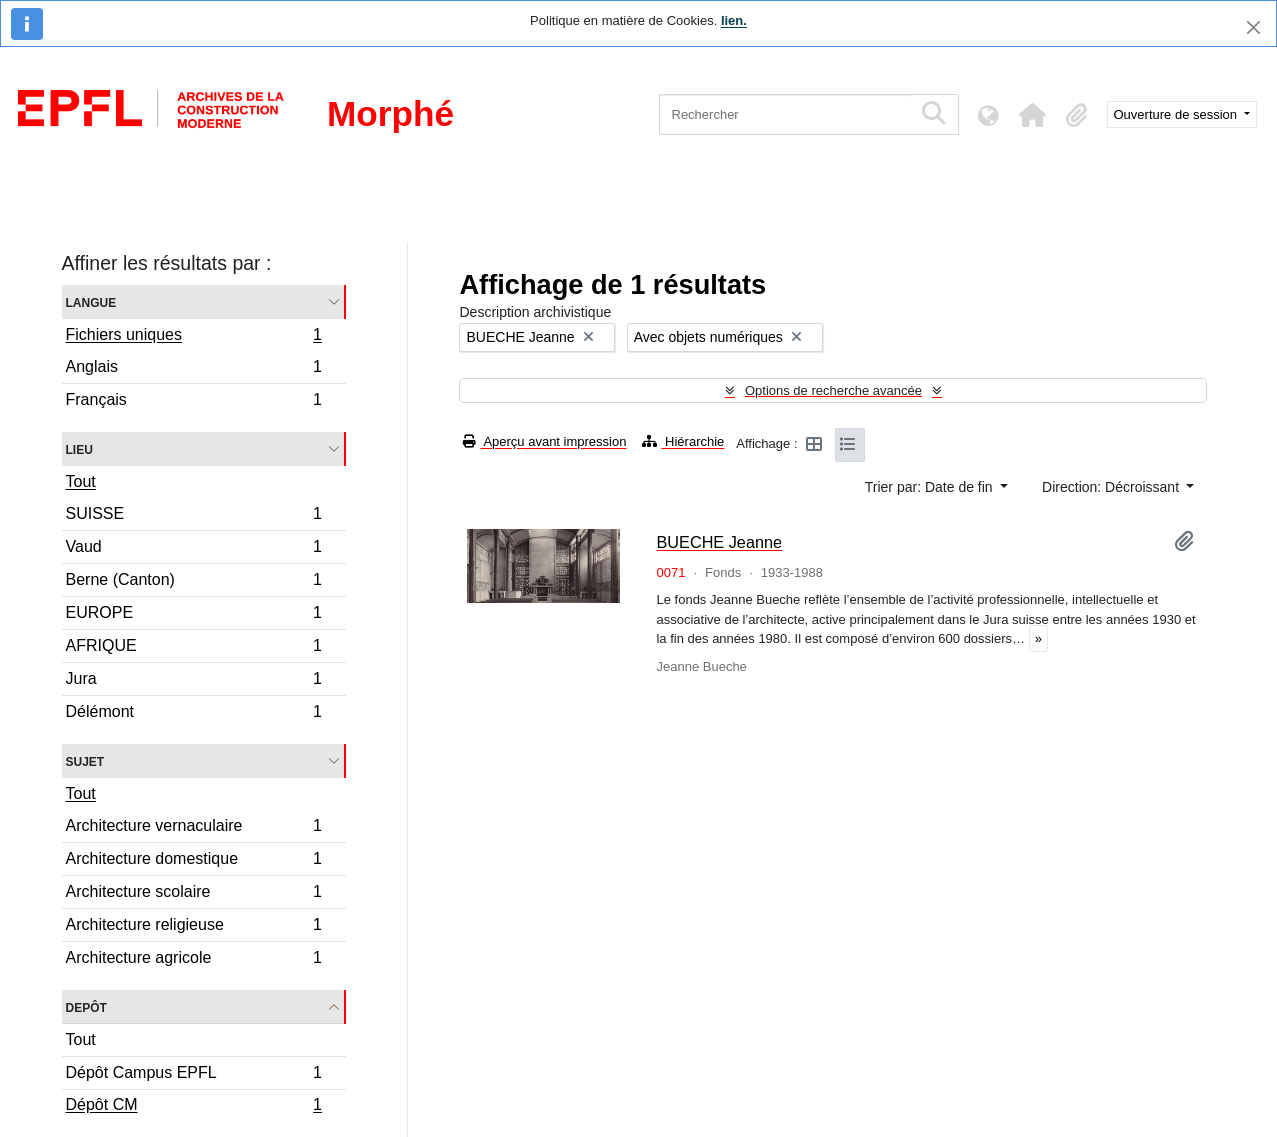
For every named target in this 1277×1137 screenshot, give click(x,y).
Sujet (85, 760)
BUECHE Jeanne (719, 542)
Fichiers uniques (194, 337)
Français (194, 402)
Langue (91, 301)
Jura (194, 681)
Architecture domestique (194, 861)
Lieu (79, 448)
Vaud (194, 549)
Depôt (86, 1006)
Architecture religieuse (194, 927)
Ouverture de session (1177, 114)
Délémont (194, 714)
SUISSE (194, 516)
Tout (81, 481)
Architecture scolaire (194, 894)
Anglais (194, 369)
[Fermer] (1253, 27)
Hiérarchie (683, 441)
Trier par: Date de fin (931, 487)
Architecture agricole (194, 960)
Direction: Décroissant (1112, 487)
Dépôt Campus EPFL (194, 1075)
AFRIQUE (194, 648)
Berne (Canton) (194, 582)
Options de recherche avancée (833, 390)
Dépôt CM (194, 1107)
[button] (1033, 115)
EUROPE (194, 615)
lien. (734, 20)
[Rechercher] (785, 114)
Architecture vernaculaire (194, 828)
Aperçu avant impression (544, 441)
